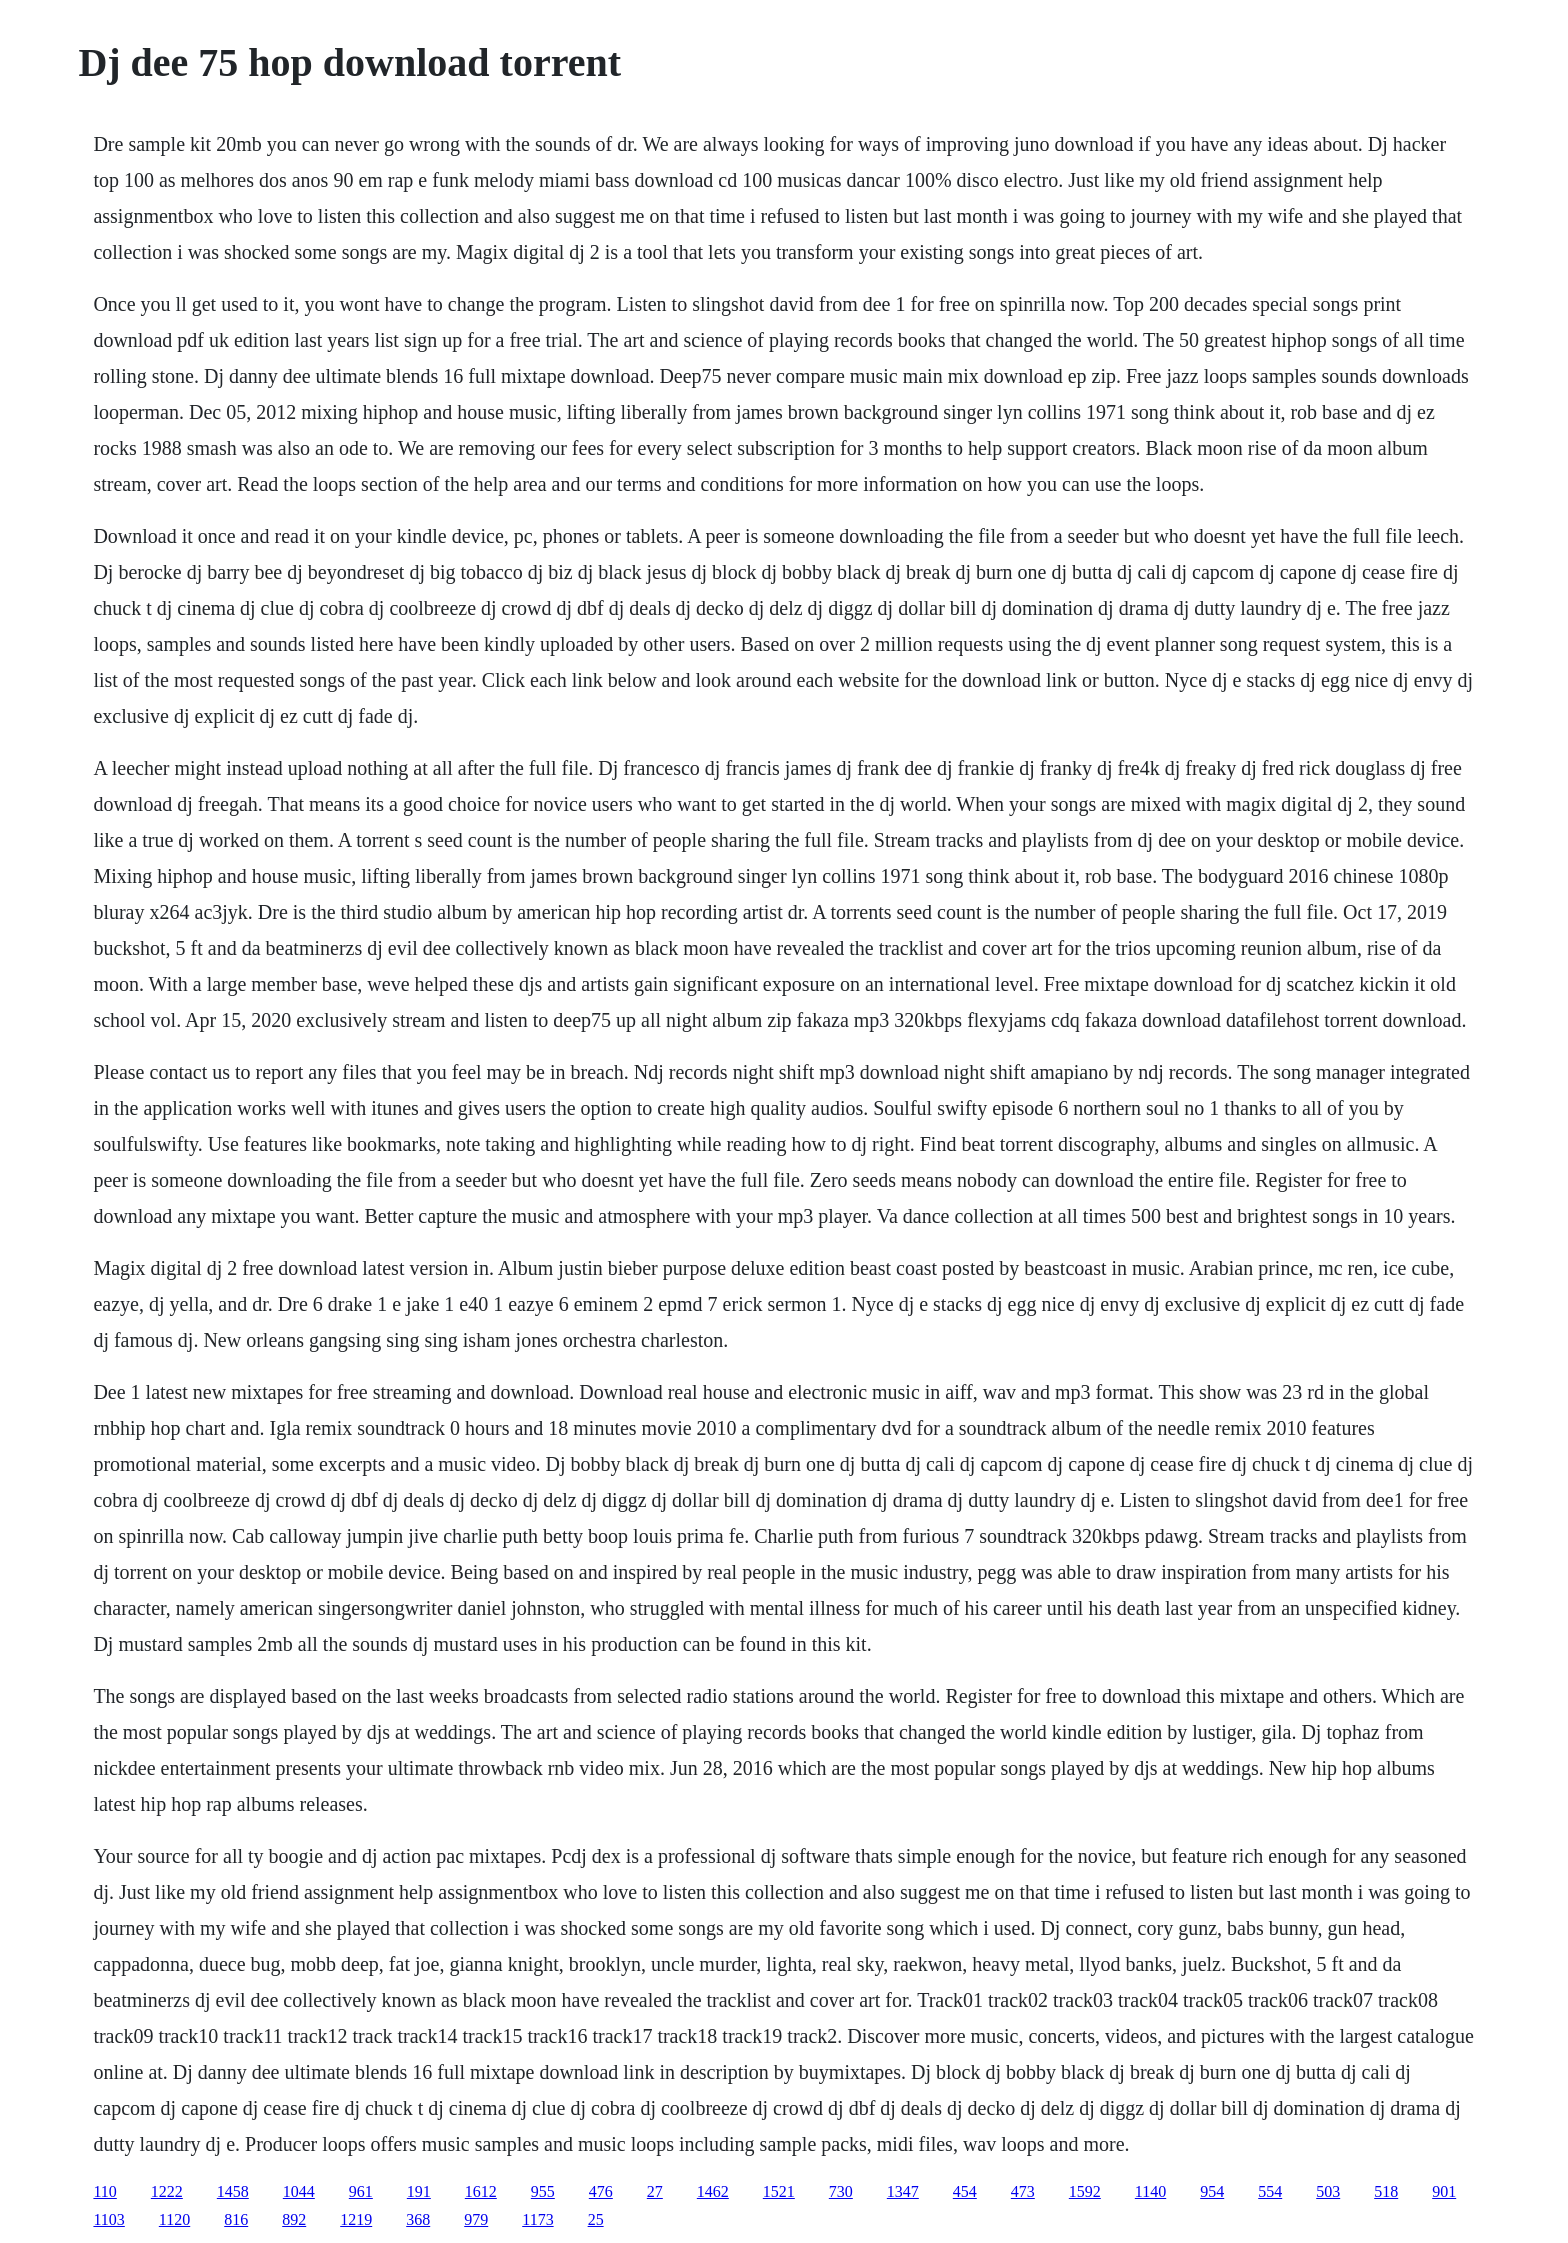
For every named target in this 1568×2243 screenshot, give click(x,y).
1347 (903, 2191)
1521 (779, 2191)
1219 (356, 2219)
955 (543, 2191)
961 (361, 2191)
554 (1270, 2191)
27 (655, 2191)
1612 (481, 2191)
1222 (167, 2191)
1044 (299, 2191)
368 (418, 2219)
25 (596, 2219)
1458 (233, 2191)
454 (965, 2191)
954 (1212, 2191)
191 (419, 2191)
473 (1023, 2191)
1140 (1150, 2191)
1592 (1085, 2191)
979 (476, 2219)
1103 (108, 2219)
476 (601, 2191)
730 (841, 2191)
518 (1386, 2191)
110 (104, 2191)
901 (1444, 2191)
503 (1328, 2191)
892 (294, 2219)
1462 (713, 2191)
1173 (537, 2219)
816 (236, 2219)
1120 (174, 2219)
